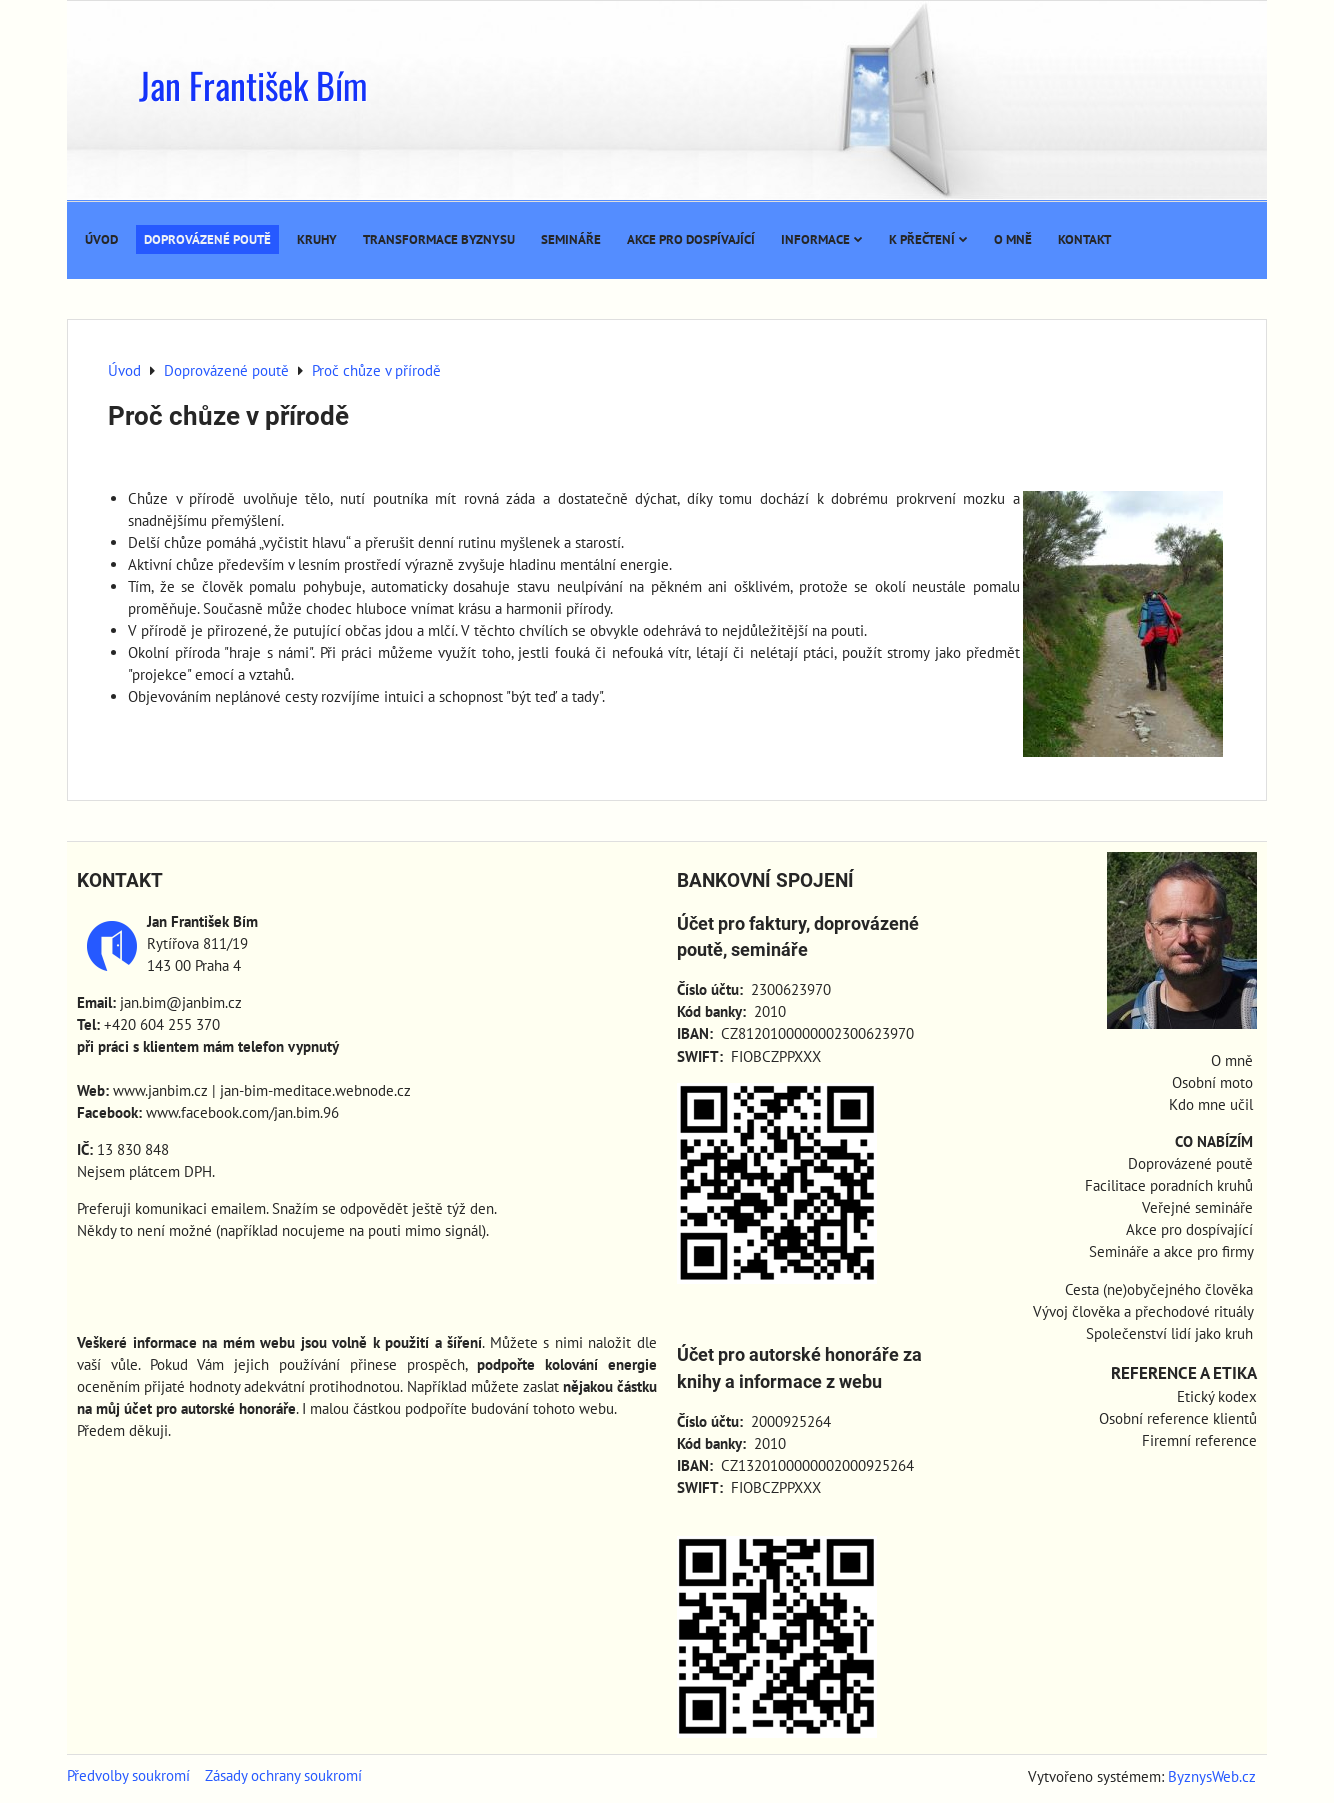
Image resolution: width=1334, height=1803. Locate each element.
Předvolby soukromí (128, 1775)
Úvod (101, 239)
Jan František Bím (253, 84)
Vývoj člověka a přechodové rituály (1143, 1311)
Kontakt (1084, 239)
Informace (822, 239)
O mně (1013, 239)
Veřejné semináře (1197, 1207)
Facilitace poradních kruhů (1169, 1185)
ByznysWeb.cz (1212, 1776)
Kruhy (317, 239)
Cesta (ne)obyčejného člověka (1159, 1289)
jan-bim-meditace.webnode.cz (315, 1090)
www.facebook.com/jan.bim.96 (242, 1112)
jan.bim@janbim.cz (181, 1002)
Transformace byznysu (439, 239)
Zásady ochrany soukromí (283, 1775)
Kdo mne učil (1211, 1104)
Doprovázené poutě (207, 239)
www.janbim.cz (160, 1090)
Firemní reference (1199, 1440)
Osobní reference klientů (1178, 1418)
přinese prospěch (407, 1364)
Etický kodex (1217, 1396)
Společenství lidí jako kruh (1169, 1333)
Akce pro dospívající (691, 239)
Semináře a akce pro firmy (1171, 1251)
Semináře (571, 239)
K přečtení (928, 239)
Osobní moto (1212, 1082)
